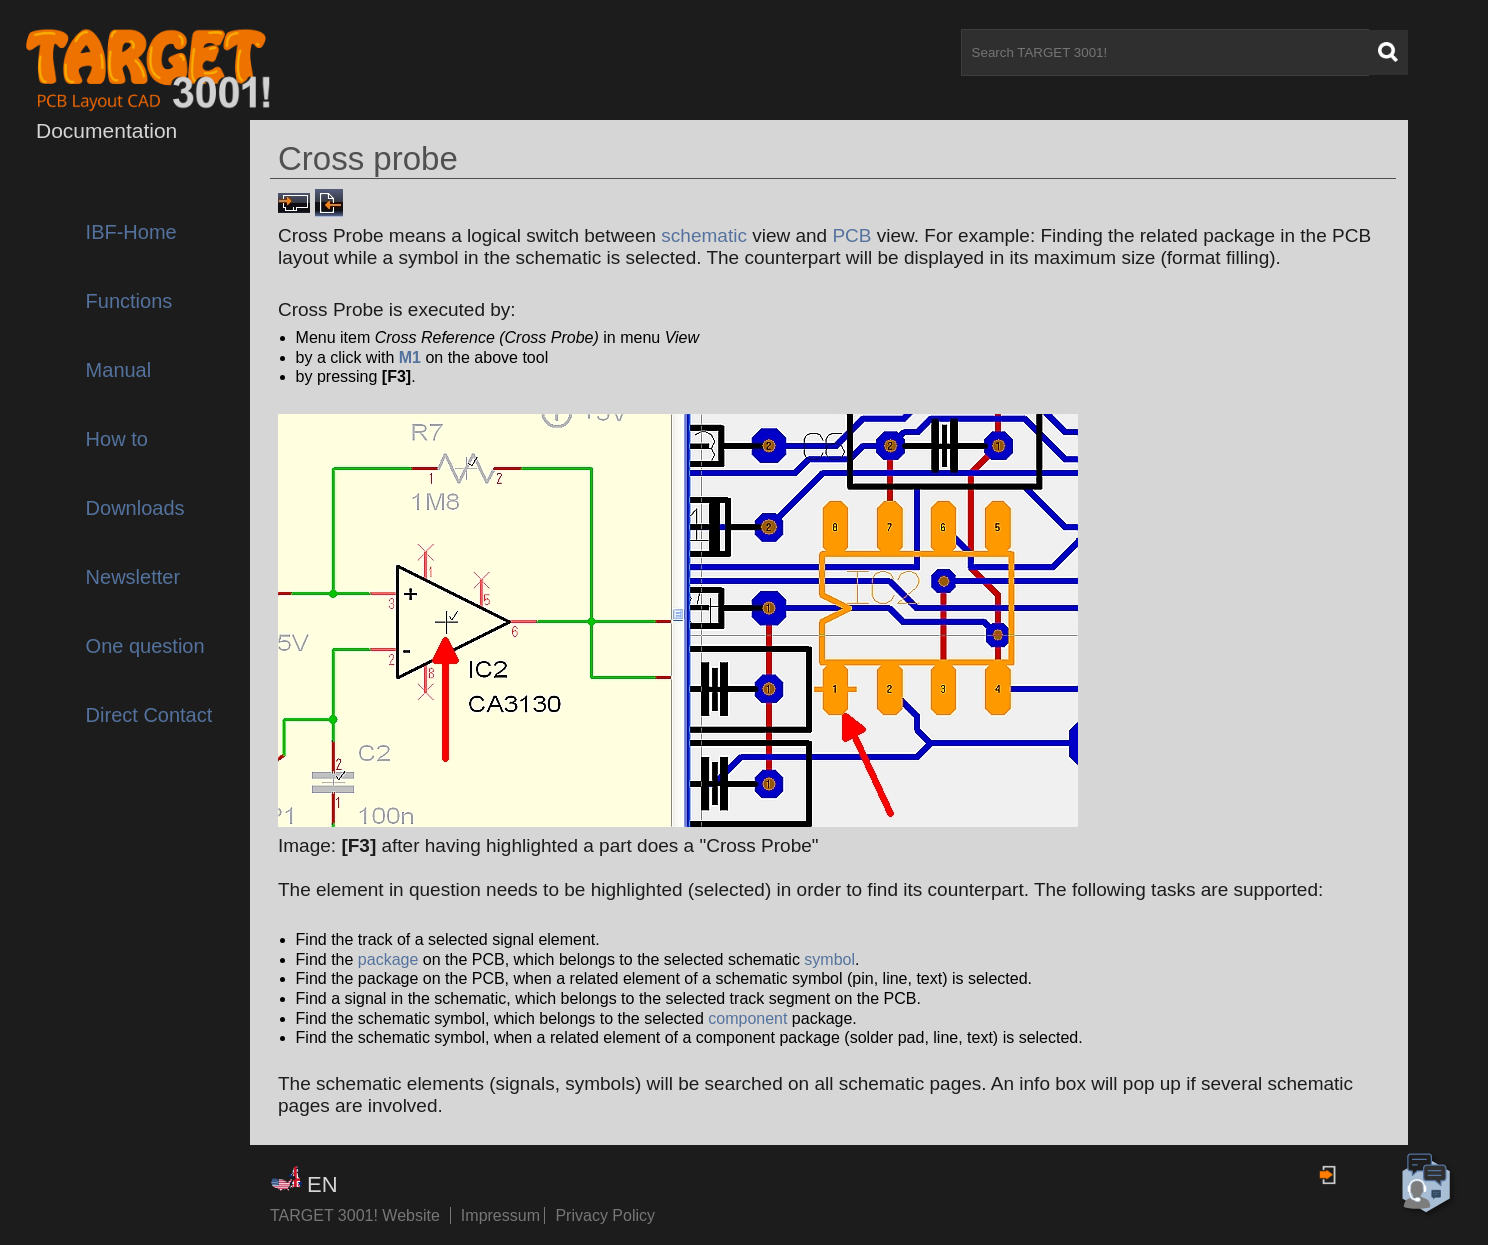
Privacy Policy (605, 1215)
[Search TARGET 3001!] (1165, 52)
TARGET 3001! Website (355, 1215)
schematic (704, 235)
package (388, 959)
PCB (851, 235)
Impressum (503, 1215)
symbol (829, 959)
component (747, 1018)
